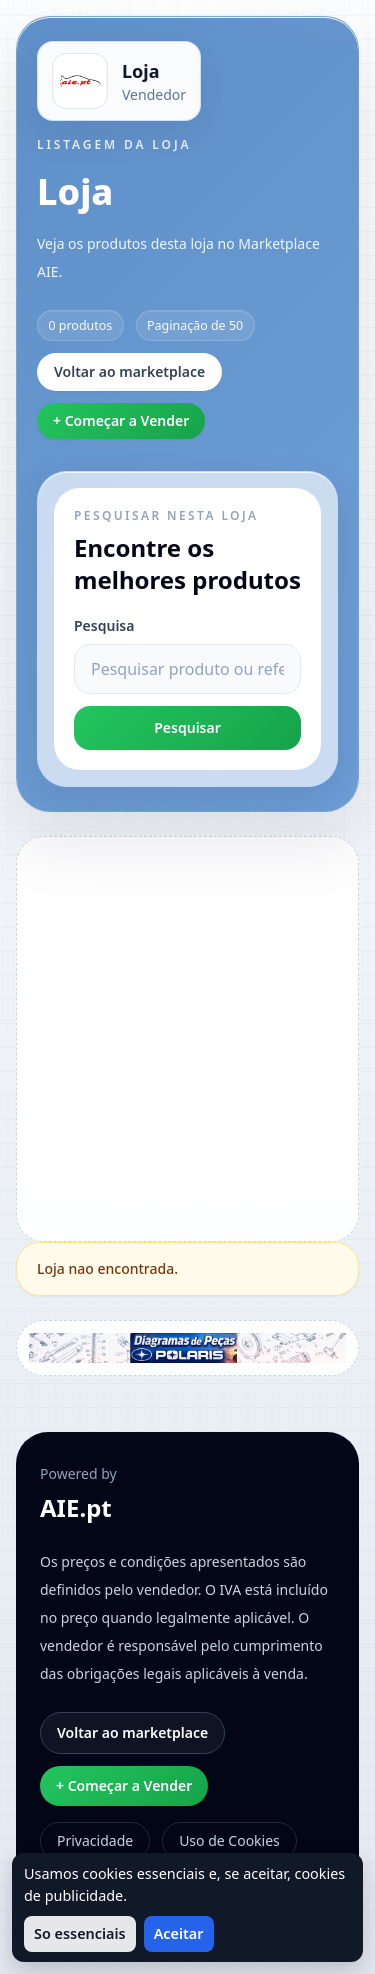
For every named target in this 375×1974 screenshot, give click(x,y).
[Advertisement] (187, 1036)
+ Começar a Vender (121, 420)
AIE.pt (76, 1508)
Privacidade (95, 1840)
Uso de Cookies (229, 1840)
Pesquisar (187, 727)
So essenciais (80, 1933)
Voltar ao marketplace (129, 371)
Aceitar (179, 1933)
